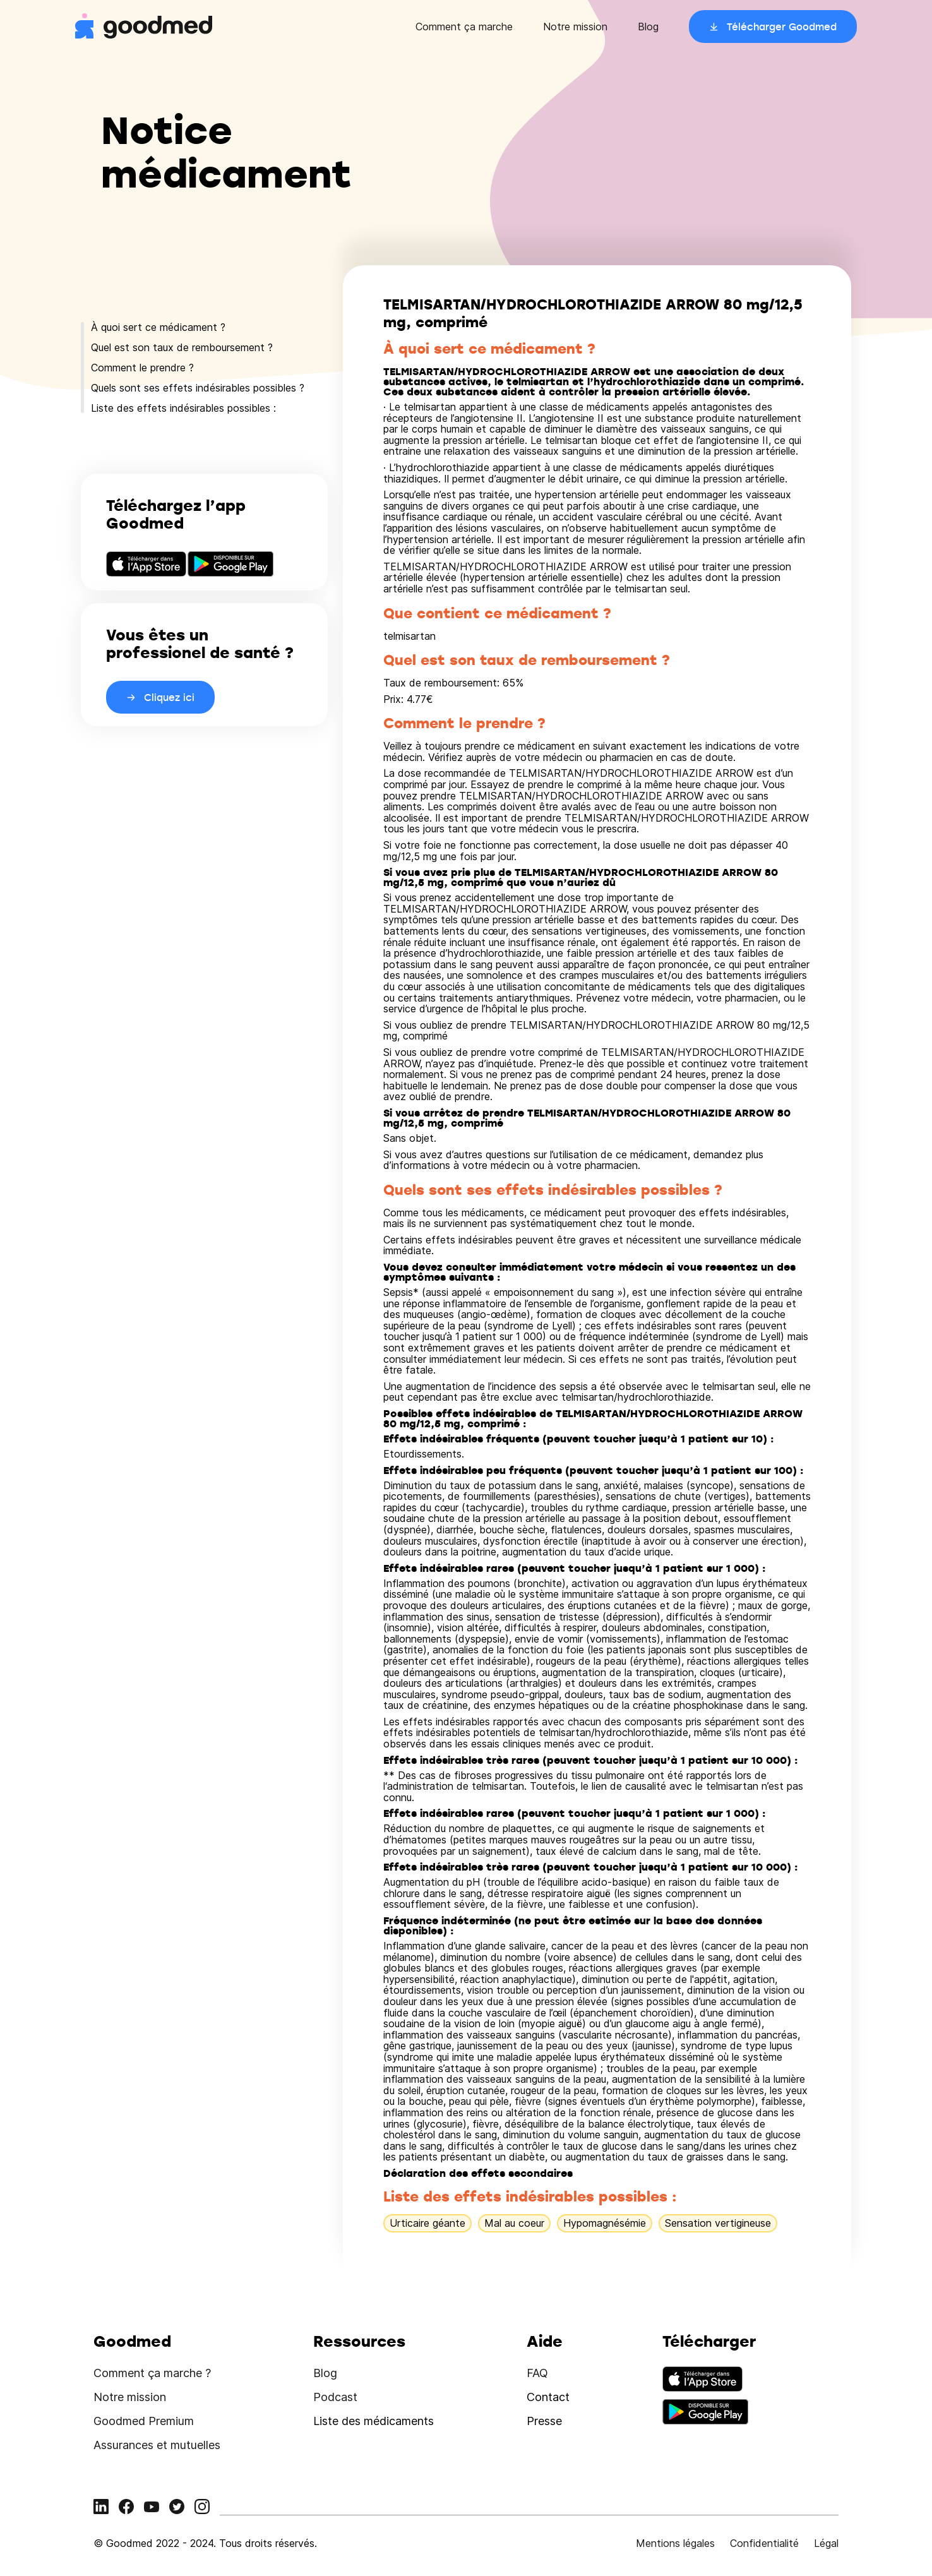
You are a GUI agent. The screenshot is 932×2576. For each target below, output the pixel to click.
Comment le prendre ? (142, 367)
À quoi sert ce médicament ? (158, 327)
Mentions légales (675, 2543)
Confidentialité (764, 2543)
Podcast (335, 2397)
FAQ (537, 2373)
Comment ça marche (464, 26)
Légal (826, 2543)
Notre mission (575, 26)
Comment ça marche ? (152, 2373)
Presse (544, 2421)
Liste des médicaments (373, 2421)
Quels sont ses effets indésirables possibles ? (197, 388)
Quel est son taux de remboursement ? (182, 347)
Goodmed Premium (143, 2421)
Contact (548, 2397)
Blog (648, 26)
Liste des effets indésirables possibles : (183, 408)
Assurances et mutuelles (156, 2445)
